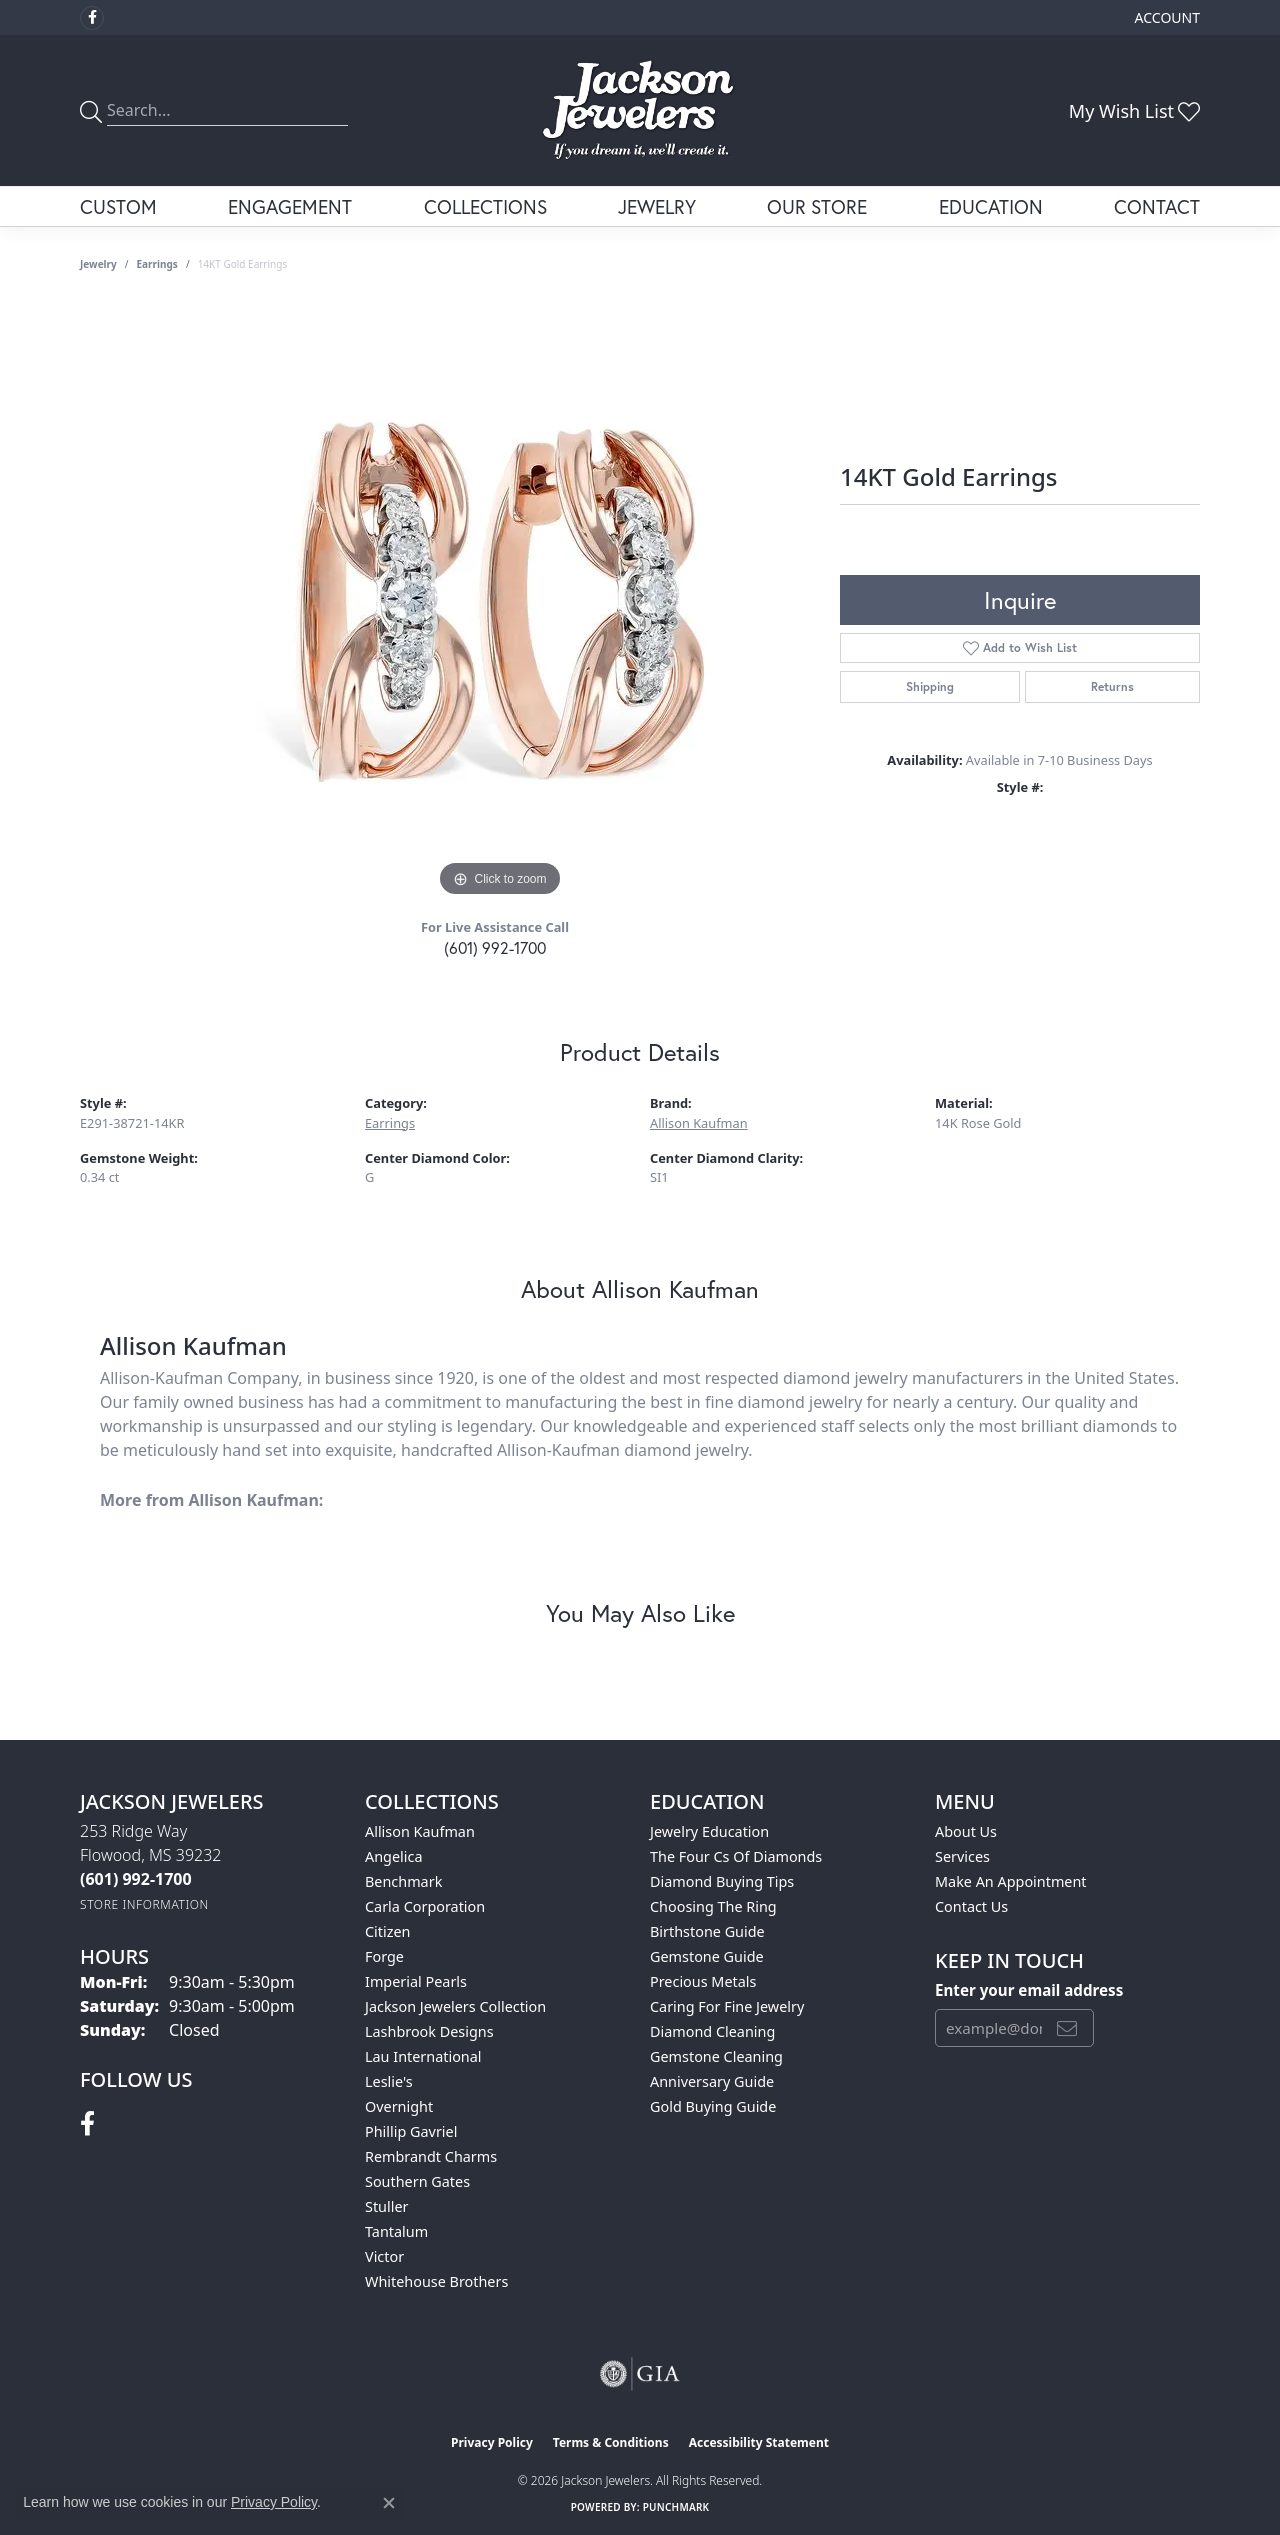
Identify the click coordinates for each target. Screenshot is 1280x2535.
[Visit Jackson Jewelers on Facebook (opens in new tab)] (92, 18)
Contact (1157, 206)
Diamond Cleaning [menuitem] (712, 2031)
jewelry (98, 264)
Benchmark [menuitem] (403, 1881)
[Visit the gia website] (640, 2374)
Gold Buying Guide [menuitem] (713, 2106)
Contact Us (971, 1906)
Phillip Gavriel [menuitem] (411, 2131)
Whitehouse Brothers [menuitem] (436, 2281)
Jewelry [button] (657, 206)
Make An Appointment (1011, 1881)
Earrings (157, 264)
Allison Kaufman (699, 1123)
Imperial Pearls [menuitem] (416, 1981)
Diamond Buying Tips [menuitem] (722, 1881)
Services (962, 1856)
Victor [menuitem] (384, 2256)
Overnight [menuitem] (399, 2106)
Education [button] (991, 206)
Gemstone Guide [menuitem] (707, 1956)
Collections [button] (485, 206)
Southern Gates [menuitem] (417, 2181)
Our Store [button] (817, 206)
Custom (118, 206)
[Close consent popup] (389, 2503)
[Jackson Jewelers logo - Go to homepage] (639, 110)
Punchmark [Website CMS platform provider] (676, 2507)
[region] (500, 602)
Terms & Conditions (611, 2442)
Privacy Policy (492, 2442)
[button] (1165, 17)
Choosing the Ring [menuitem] (713, 1906)
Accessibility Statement (759, 2442)
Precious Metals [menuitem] (703, 1981)
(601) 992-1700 (495, 947)
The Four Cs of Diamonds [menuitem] (736, 1856)
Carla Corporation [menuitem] (425, 1906)
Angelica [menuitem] (393, 1856)
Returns (1112, 686)
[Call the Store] (136, 1879)
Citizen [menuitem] (388, 1931)
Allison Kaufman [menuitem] (420, 1831)
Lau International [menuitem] (423, 2056)
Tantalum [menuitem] (396, 2231)
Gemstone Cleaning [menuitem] (716, 2056)
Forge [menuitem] (384, 1956)
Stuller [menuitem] (386, 2206)
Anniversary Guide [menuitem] (712, 2081)
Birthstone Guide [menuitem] (707, 1931)
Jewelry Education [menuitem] (709, 1831)
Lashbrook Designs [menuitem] (429, 2031)
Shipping (930, 686)
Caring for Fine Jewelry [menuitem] (727, 2006)
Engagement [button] (290, 206)
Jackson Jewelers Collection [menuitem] (455, 2006)
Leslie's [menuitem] (389, 2081)
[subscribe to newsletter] (1067, 2028)
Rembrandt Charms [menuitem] (431, 2156)
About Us (966, 1831)
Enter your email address (1029, 1990)
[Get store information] (144, 1904)
